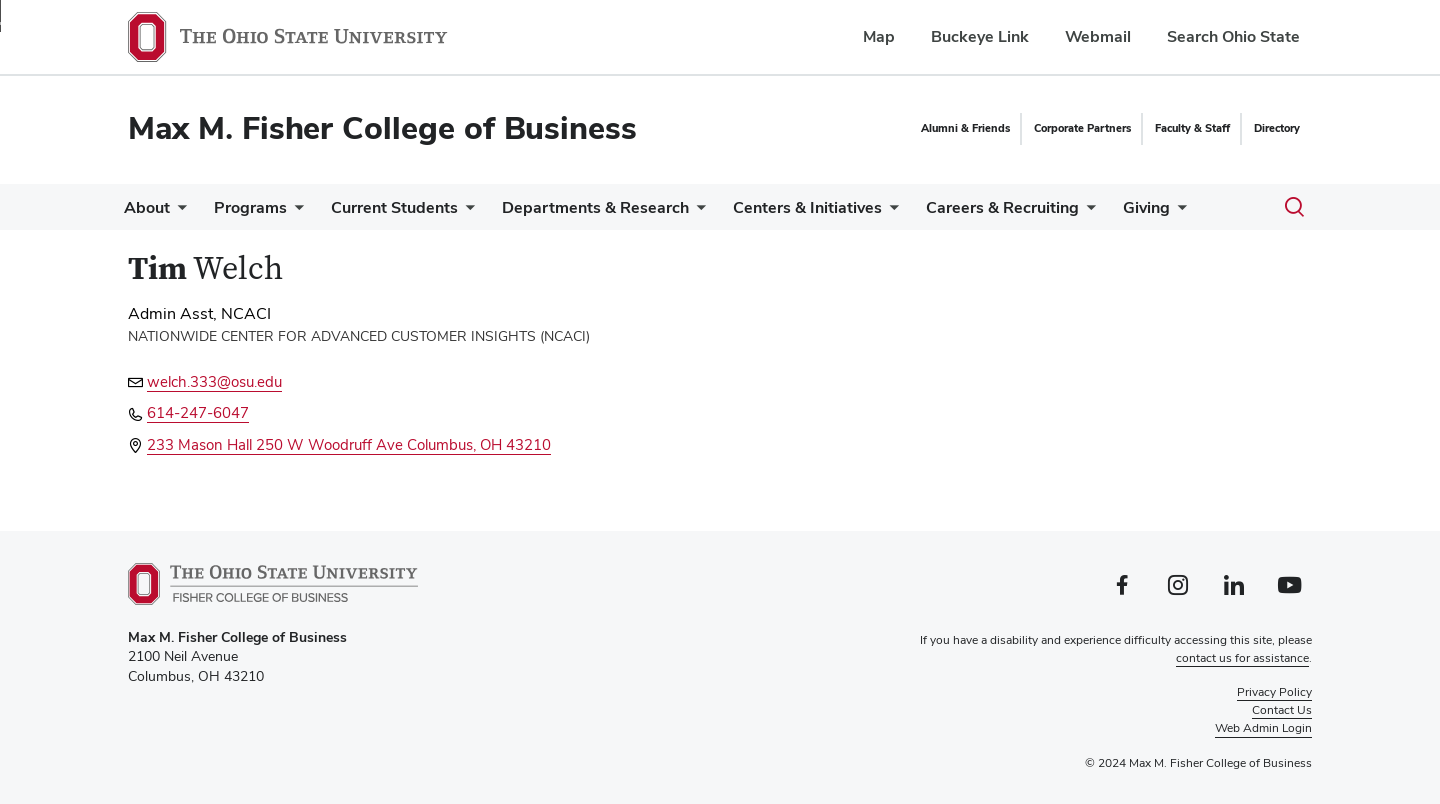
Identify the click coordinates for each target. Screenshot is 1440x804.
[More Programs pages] (307, 212)
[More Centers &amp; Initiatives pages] (926, 212)
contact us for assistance (1242, 658)
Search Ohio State (1233, 36)
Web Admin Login (1263, 728)
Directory (1277, 128)
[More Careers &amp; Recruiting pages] (1131, 212)
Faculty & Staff (1192, 128)
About (151, 207)
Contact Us (1282, 710)
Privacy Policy (1274, 692)
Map (879, 36)
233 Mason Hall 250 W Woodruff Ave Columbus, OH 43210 (349, 444)
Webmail (1098, 36)
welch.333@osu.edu (214, 381)
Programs (262, 207)
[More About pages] (182, 212)
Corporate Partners (1082, 128)
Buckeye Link (980, 36)
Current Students (414, 207)
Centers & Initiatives (843, 207)
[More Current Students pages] (486, 212)
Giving (1198, 207)
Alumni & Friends (965, 128)
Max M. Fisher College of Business (382, 127)
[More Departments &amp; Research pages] (725, 212)
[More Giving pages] (1230, 212)
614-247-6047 (198, 412)
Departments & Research (623, 207)
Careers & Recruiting (1046, 207)
